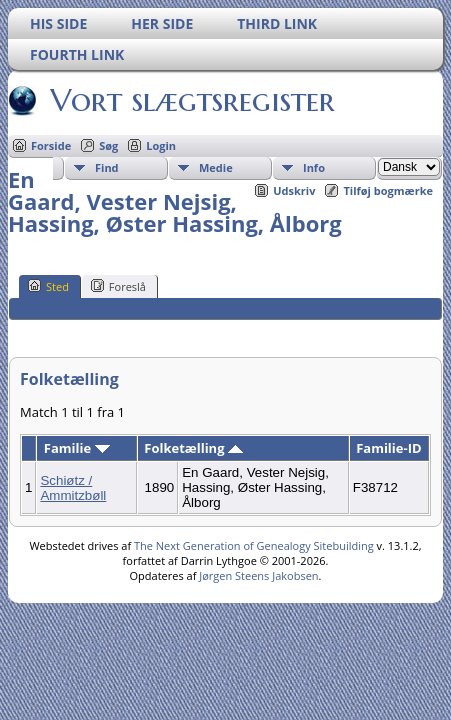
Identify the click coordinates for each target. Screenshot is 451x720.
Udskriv (294, 190)
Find (107, 167)
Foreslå (118, 286)
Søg (108, 145)
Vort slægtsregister (191, 100)
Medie (216, 167)
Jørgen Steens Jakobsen (258, 575)
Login (161, 145)
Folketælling (193, 448)
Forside (51, 145)
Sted (48, 286)
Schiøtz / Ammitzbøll (73, 488)
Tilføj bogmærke (388, 190)
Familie (77, 448)
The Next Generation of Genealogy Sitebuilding (254, 545)
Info (314, 167)
